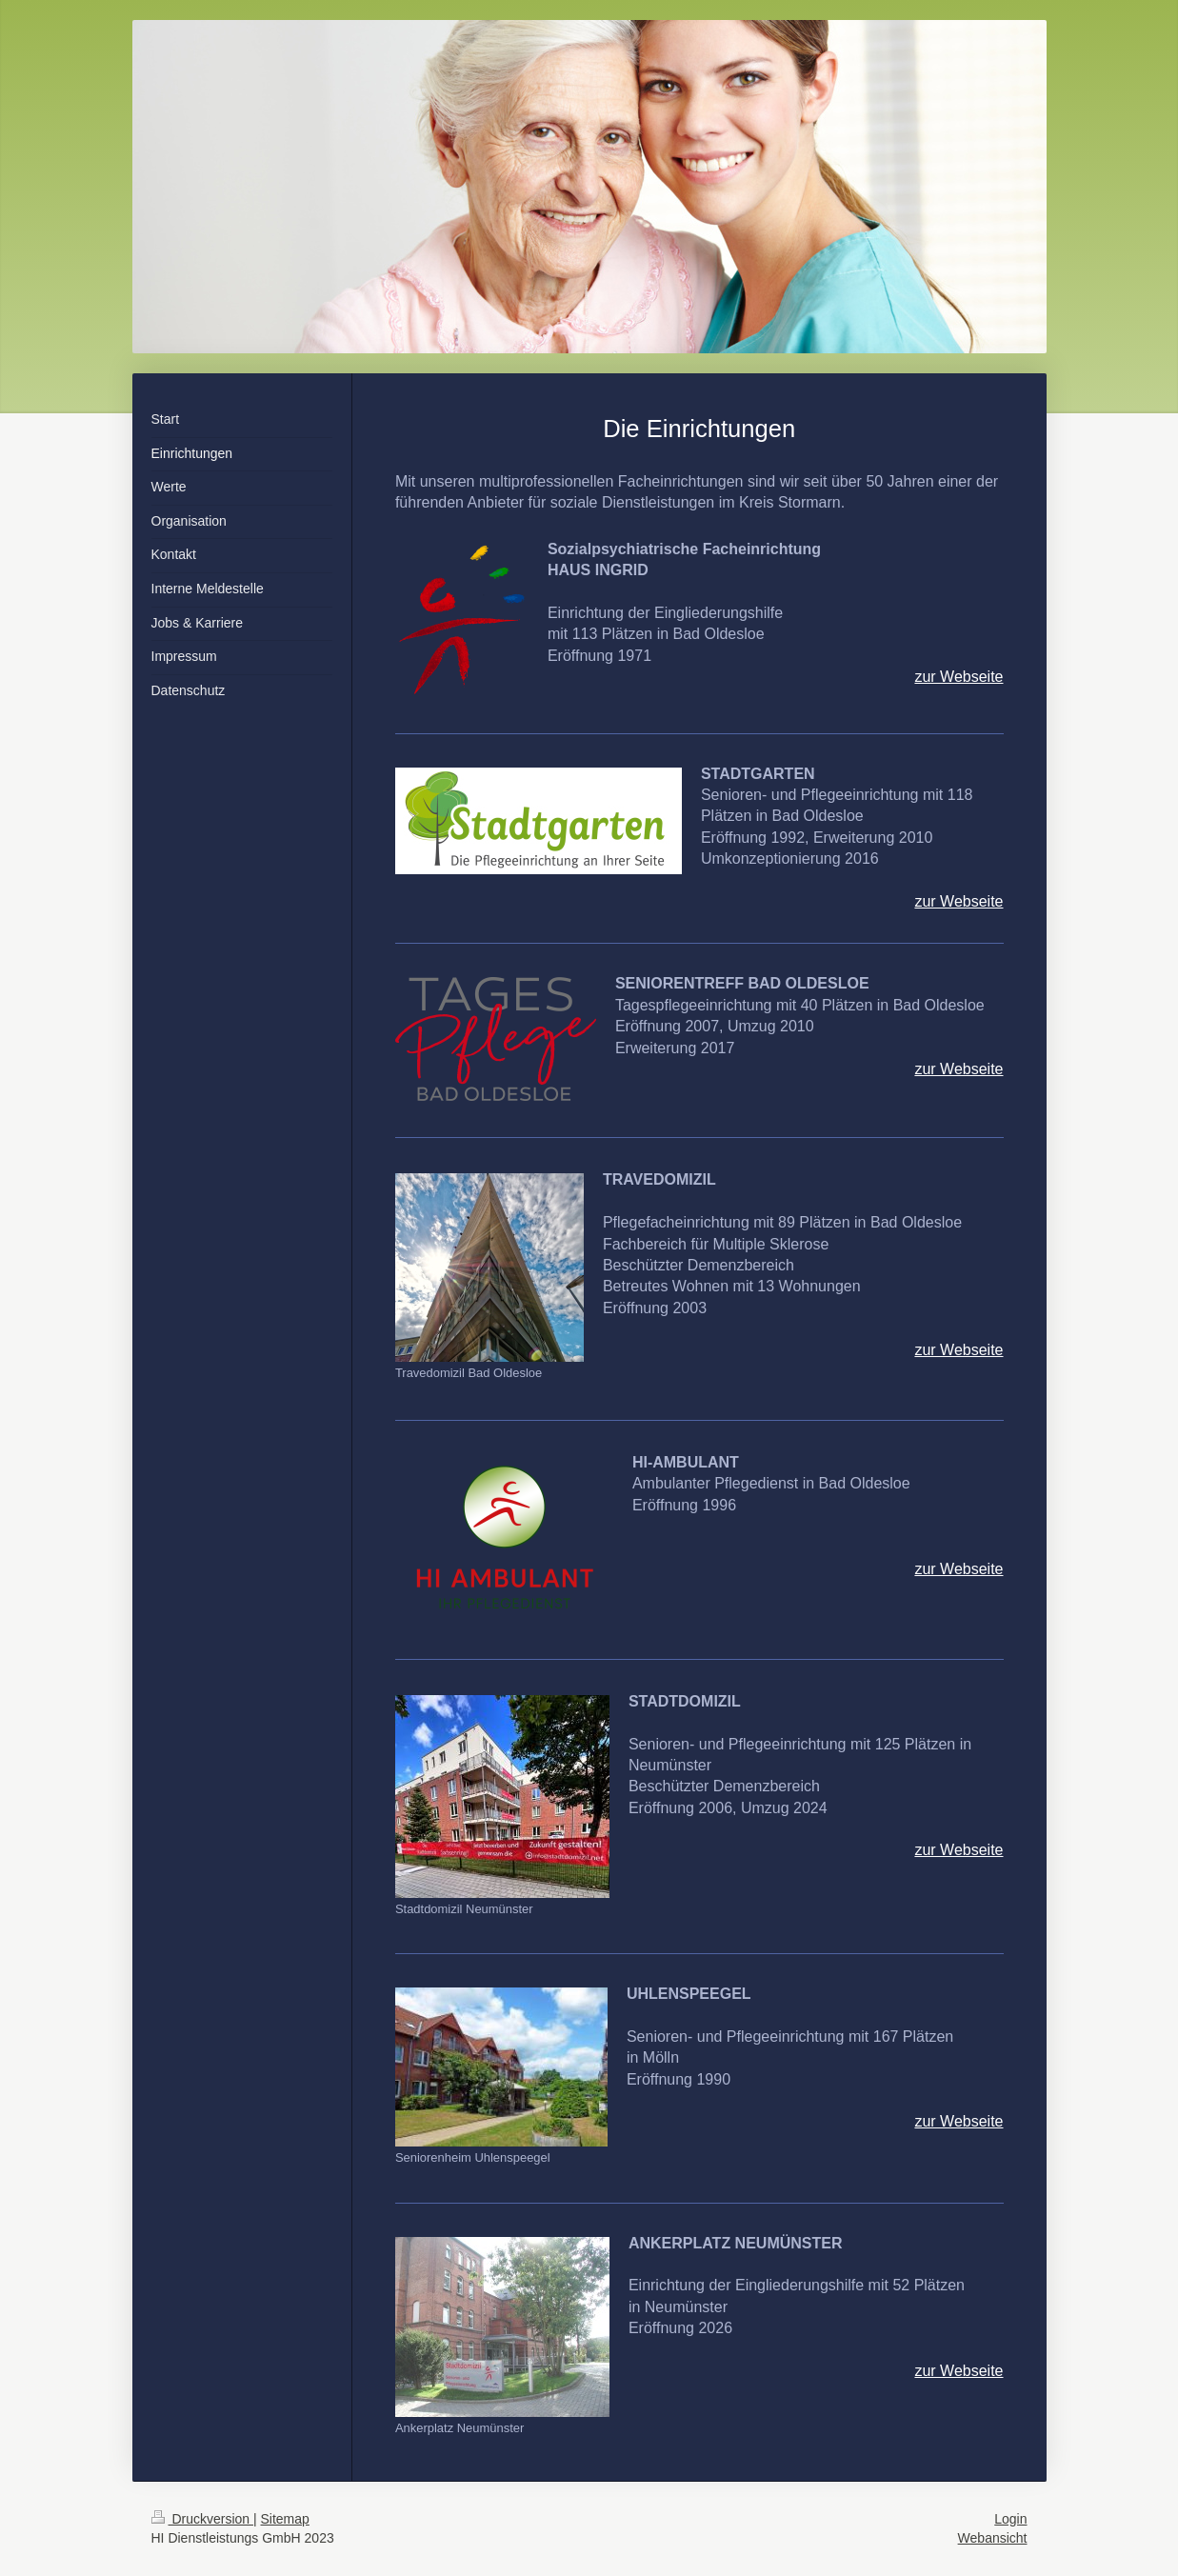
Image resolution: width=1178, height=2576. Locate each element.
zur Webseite (958, 677)
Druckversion (202, 2518)
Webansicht (993, 2538)
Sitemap (285, 2518)
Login (1010, 2518)
